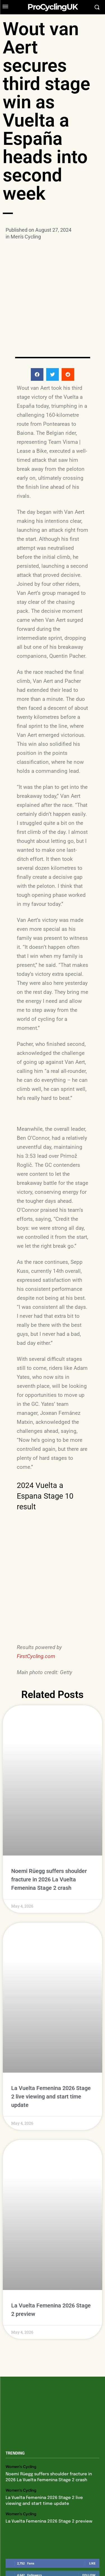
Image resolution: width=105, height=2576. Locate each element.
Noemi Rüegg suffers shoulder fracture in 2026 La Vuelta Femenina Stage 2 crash (49, 1845)
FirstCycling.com (36, 1656)
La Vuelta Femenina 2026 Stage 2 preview (49, 2420)
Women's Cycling (21, 2365)
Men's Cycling (26, 237)
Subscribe (87, 2498)
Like (92, 2462)
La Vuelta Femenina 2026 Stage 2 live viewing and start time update (51, 2029)
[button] (37, 343)
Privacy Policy (36, 2539)
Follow (88, 2474)
